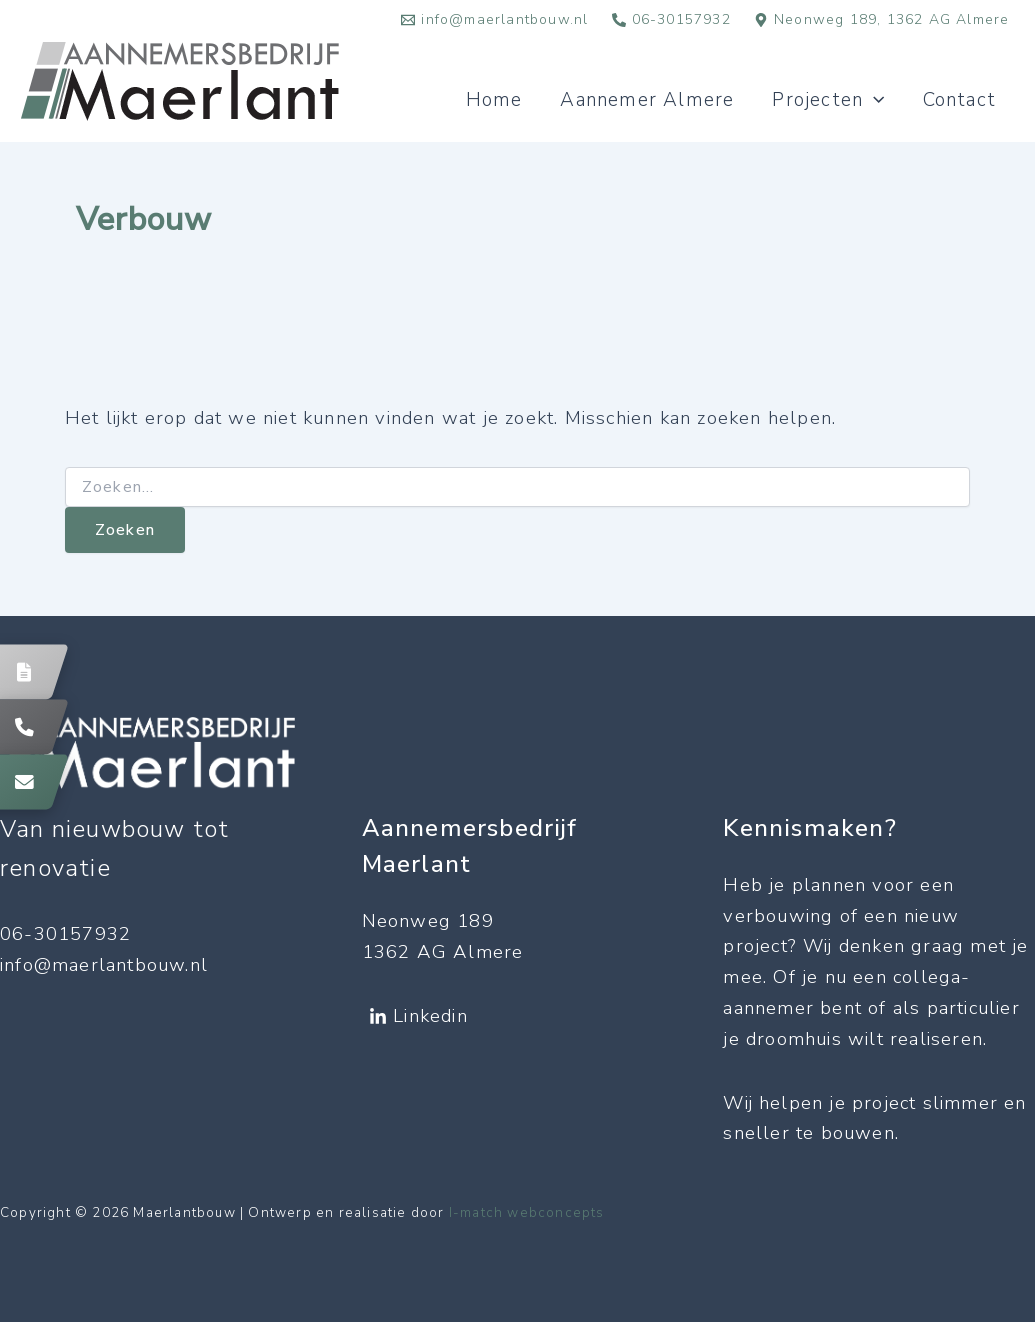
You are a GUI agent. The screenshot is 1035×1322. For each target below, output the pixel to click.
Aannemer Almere (647, 100)
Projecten (828, 100)
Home (494, 100)
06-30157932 (65, 934)
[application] (873, 100)
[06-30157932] (671, 20)
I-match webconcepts (527, 1213)
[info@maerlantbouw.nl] (495, 20)
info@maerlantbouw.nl (104, 965)
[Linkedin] (419, 1016)
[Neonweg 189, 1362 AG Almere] (881, 20)
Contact (959, 100)
